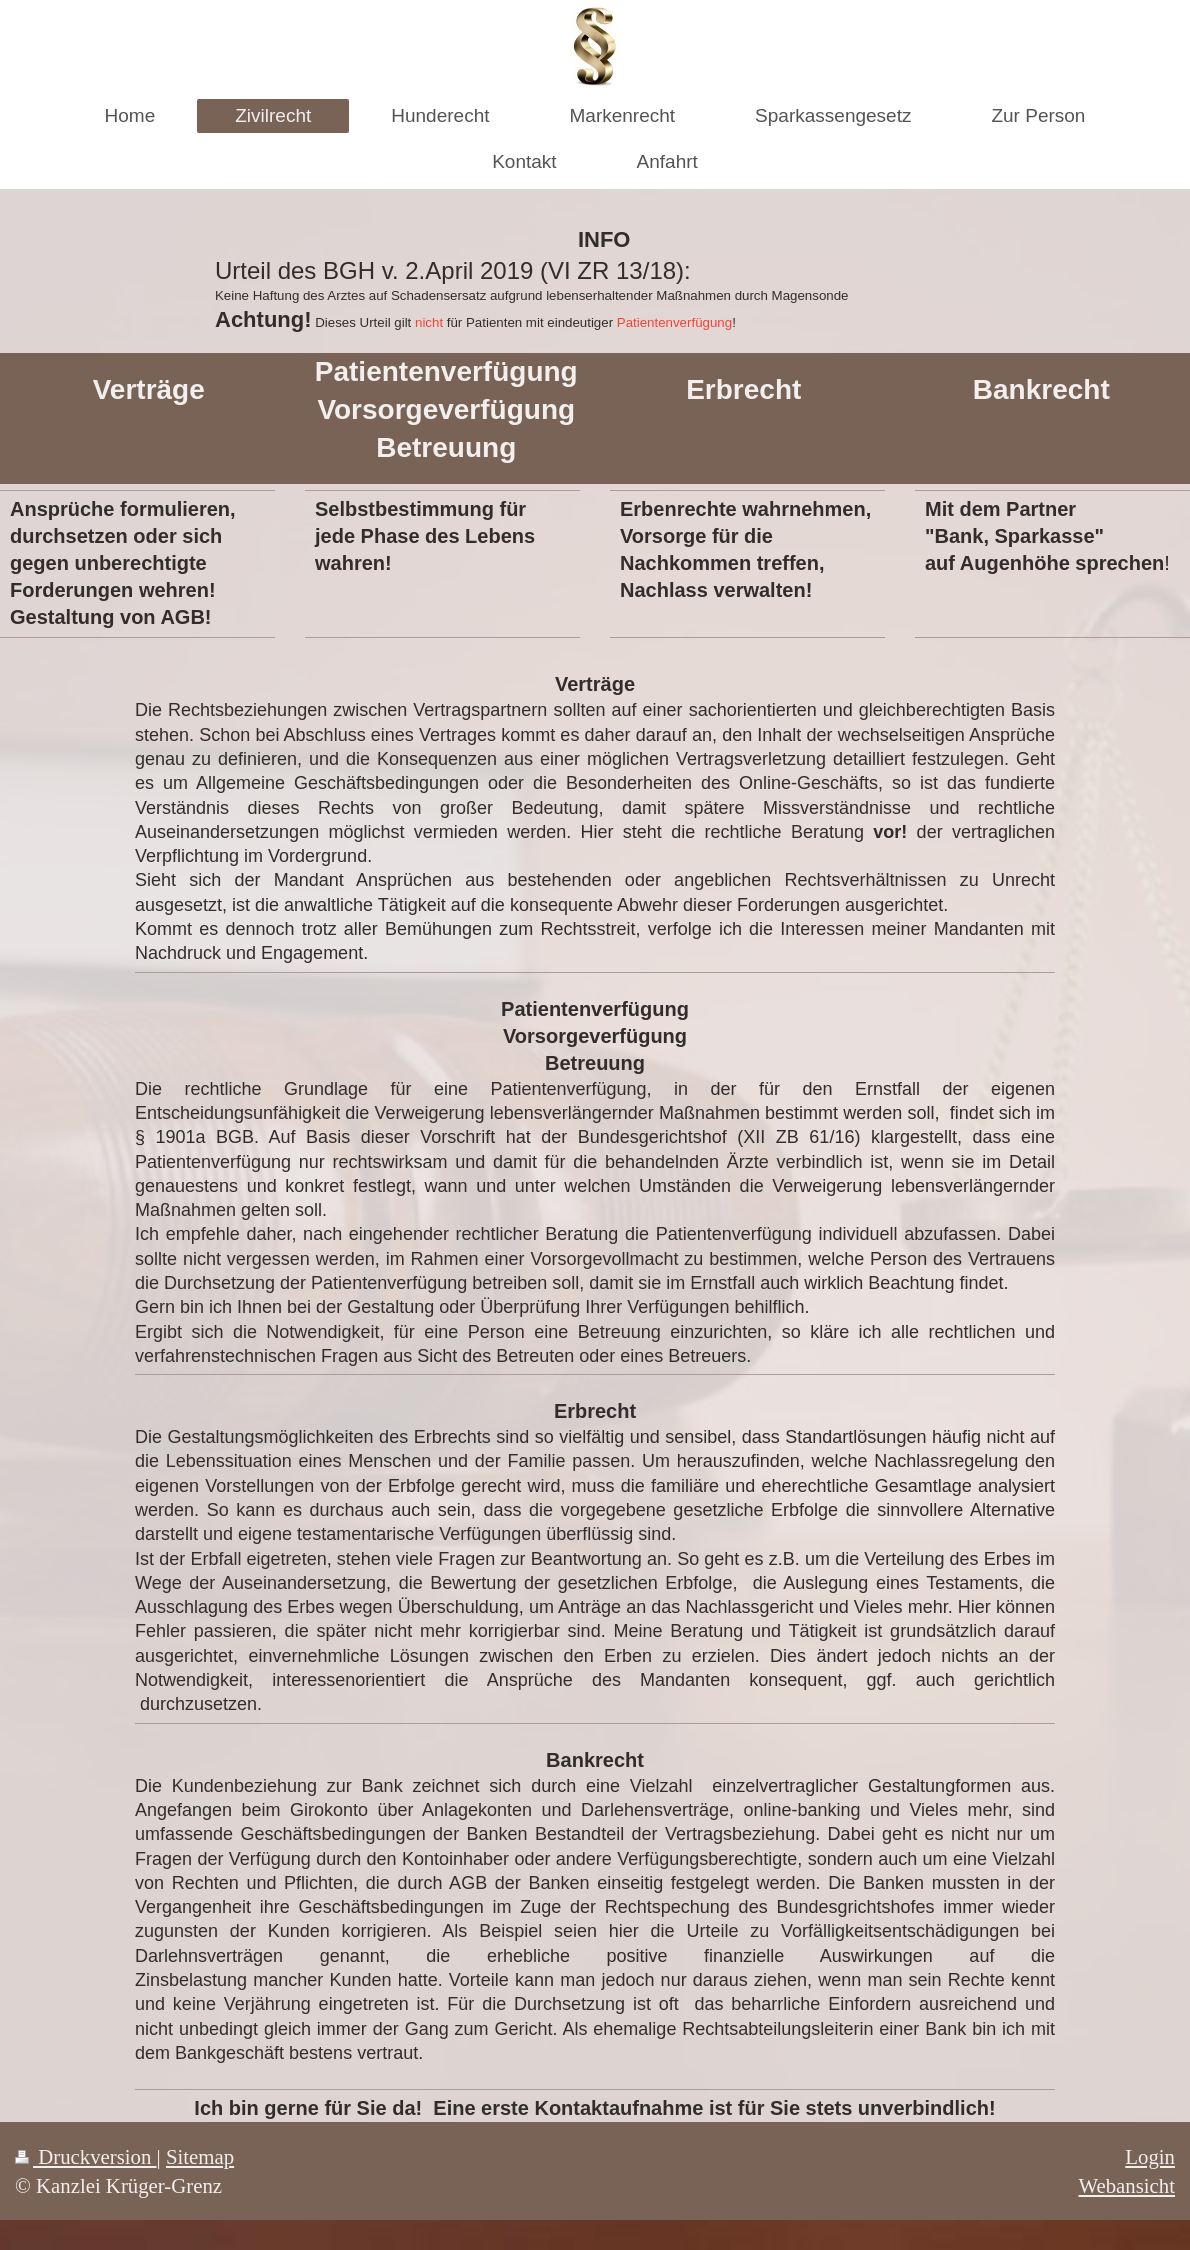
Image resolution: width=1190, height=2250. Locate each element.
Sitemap (200, 2156)
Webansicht (1126, 2185)
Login (1150, 2156)
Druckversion (86, 2156)
